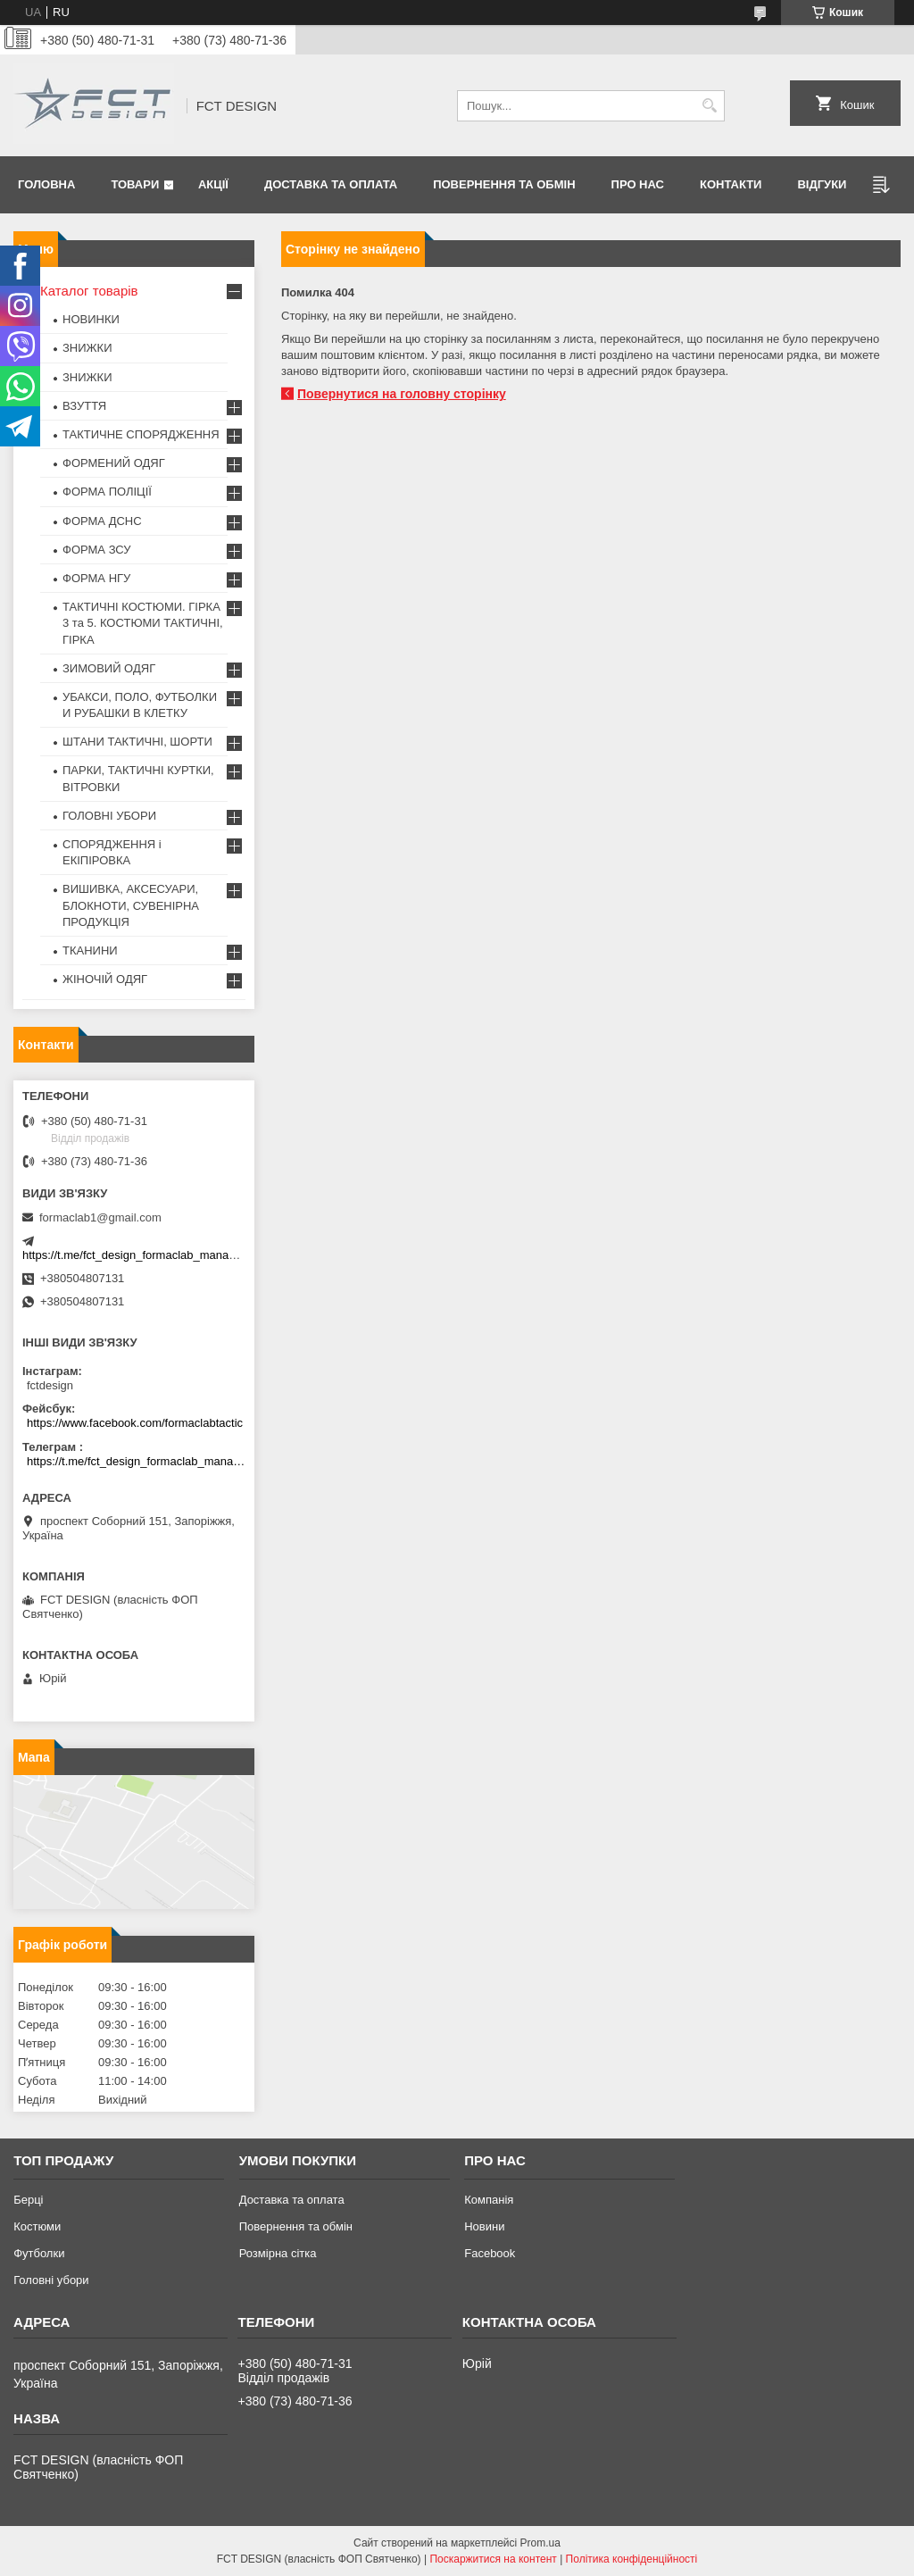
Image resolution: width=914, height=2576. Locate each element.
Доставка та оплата (330, 184)
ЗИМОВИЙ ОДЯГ (108, 668)
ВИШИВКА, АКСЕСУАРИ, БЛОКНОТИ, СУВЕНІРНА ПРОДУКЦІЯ (130, 905)
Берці (28, 2199)
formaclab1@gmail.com (100, 1217)
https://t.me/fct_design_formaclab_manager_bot (145, 1255)
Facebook (489, 2253)
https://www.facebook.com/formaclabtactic (135, 1423)
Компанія (488, 2199)
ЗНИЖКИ (87, 347)
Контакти (731, 184)
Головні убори (50, 2280)
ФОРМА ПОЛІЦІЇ (107, 491)
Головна (46, 184)
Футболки (38, 2253)
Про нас (637, 184)
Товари (135, 184)
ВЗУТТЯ (84, 406)
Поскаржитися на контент (492, 2559)
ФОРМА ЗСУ (96, 549)
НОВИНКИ (91, 319)
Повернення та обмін (504, 184)
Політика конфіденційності (632, 2559)
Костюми (37, 2226)
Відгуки (821, 184)
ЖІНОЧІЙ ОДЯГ (104, 979)
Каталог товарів (89, 290)
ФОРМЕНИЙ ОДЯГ (113, 463)
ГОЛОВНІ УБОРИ (109, 815)
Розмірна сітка (278, 2253)
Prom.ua (540, 2543)
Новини (484, 2226)
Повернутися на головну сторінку (401, 394)
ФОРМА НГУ (96, 578)
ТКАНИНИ (90, 950)
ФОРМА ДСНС (102, 521)
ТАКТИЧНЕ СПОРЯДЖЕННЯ (141, 434)
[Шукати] (709, 105)
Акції (213, 184)
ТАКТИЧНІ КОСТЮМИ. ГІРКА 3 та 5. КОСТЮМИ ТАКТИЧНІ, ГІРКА (142, 623)
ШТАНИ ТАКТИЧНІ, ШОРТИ (137, 741)
